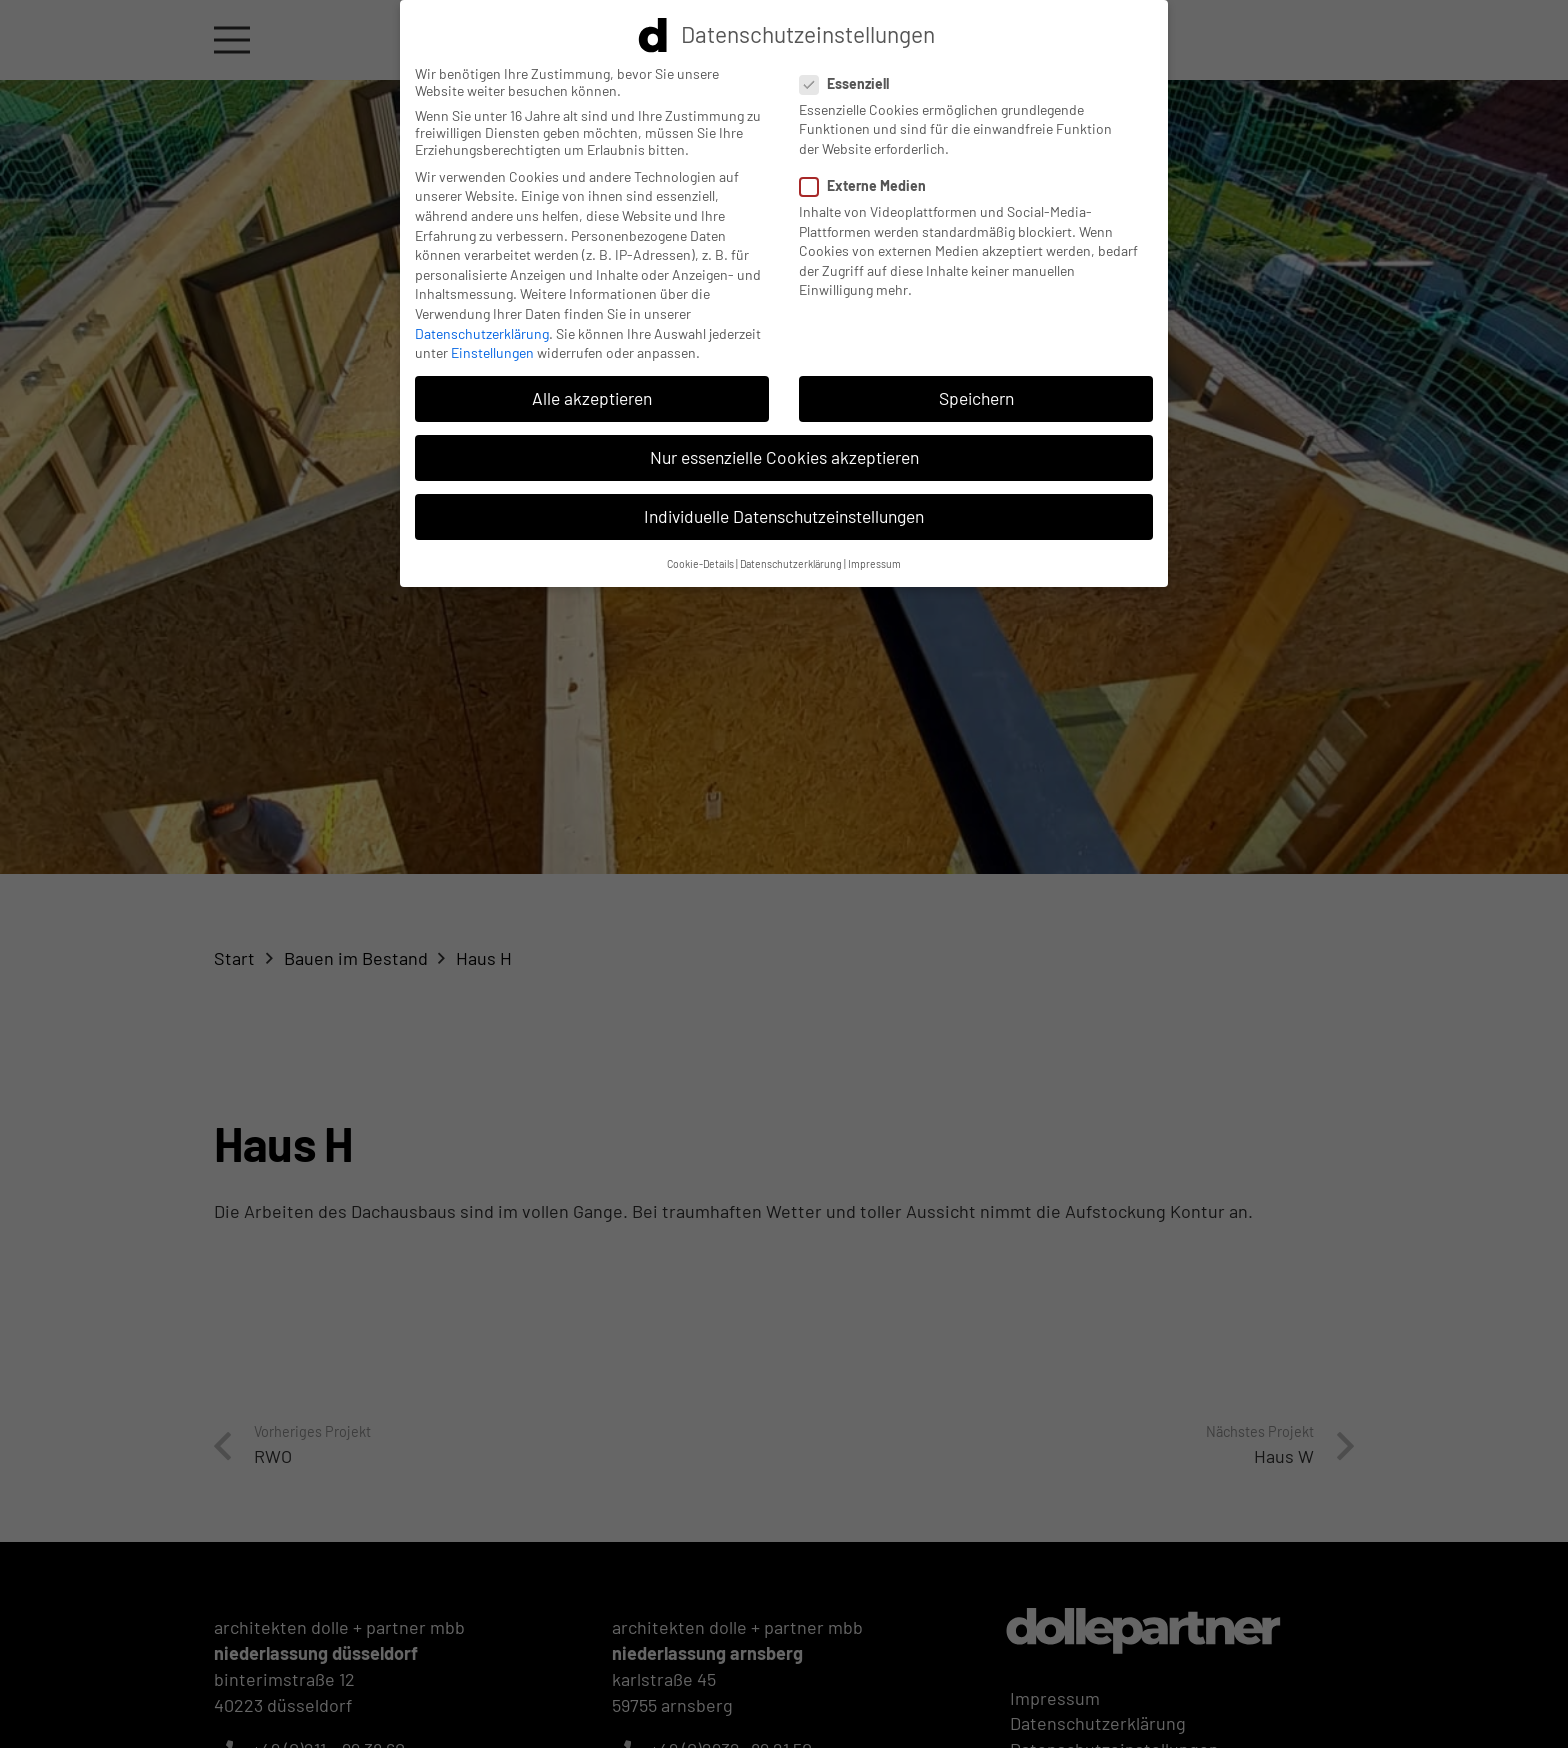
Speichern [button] (976, 392)
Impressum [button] (874, 557)
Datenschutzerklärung (482, 326)
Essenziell (849, 77)
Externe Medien (868, 179)
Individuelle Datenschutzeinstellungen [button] (784, 510)
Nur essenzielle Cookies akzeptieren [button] (784, 451)
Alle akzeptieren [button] (592, 392)
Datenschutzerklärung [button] (791, 557)
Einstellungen (492, 346)
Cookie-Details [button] (700, 557)
